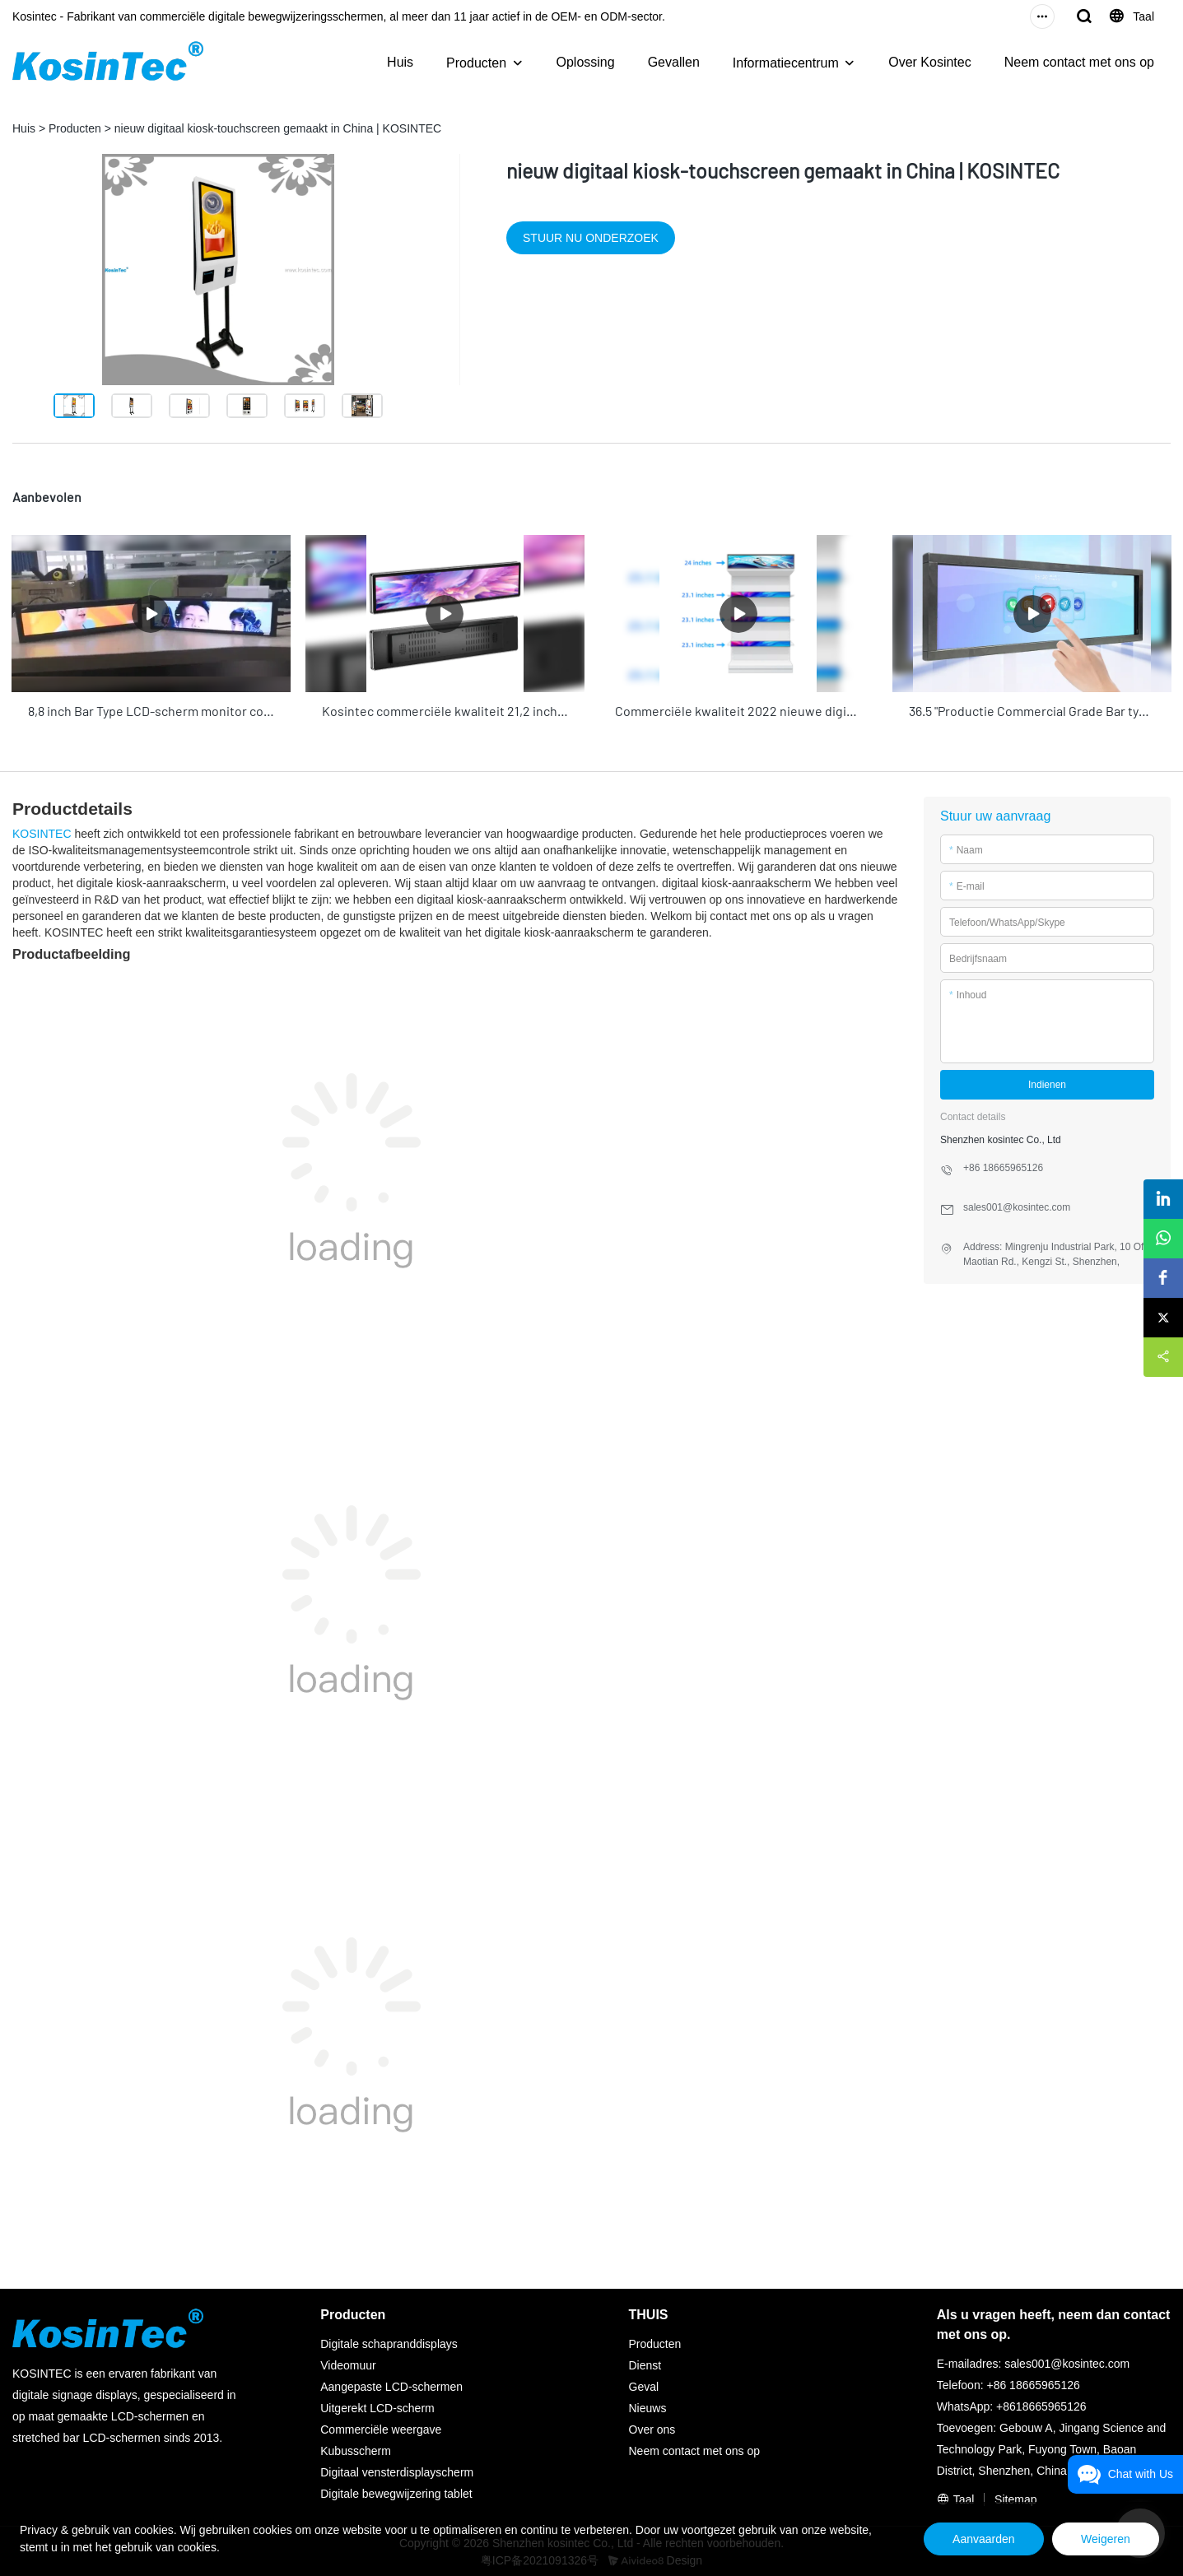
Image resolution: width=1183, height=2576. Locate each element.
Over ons (652, 2427)
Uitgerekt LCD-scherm (377, 2406)
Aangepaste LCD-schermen (391, 2385)
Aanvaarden (969, 2539)
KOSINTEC (42, 831)
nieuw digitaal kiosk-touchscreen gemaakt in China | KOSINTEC (277, 128)
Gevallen (674, 62)
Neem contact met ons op (1079, 62)
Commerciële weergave (380, 2427)
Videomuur (347, 2363)
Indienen (1047, 1082)
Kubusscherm (355, 2449)
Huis (400, 62)
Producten (476, 63)
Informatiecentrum (786, 63)
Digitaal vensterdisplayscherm (396, 2470)
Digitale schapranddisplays (389, 2342)
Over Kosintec (929, 62)
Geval (644, 2385)
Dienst (645, 2363)
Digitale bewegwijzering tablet (396, 2492)
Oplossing (586, 62)
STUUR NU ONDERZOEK (591, 237)
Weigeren (1100, 2539)
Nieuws (648, 2406)
